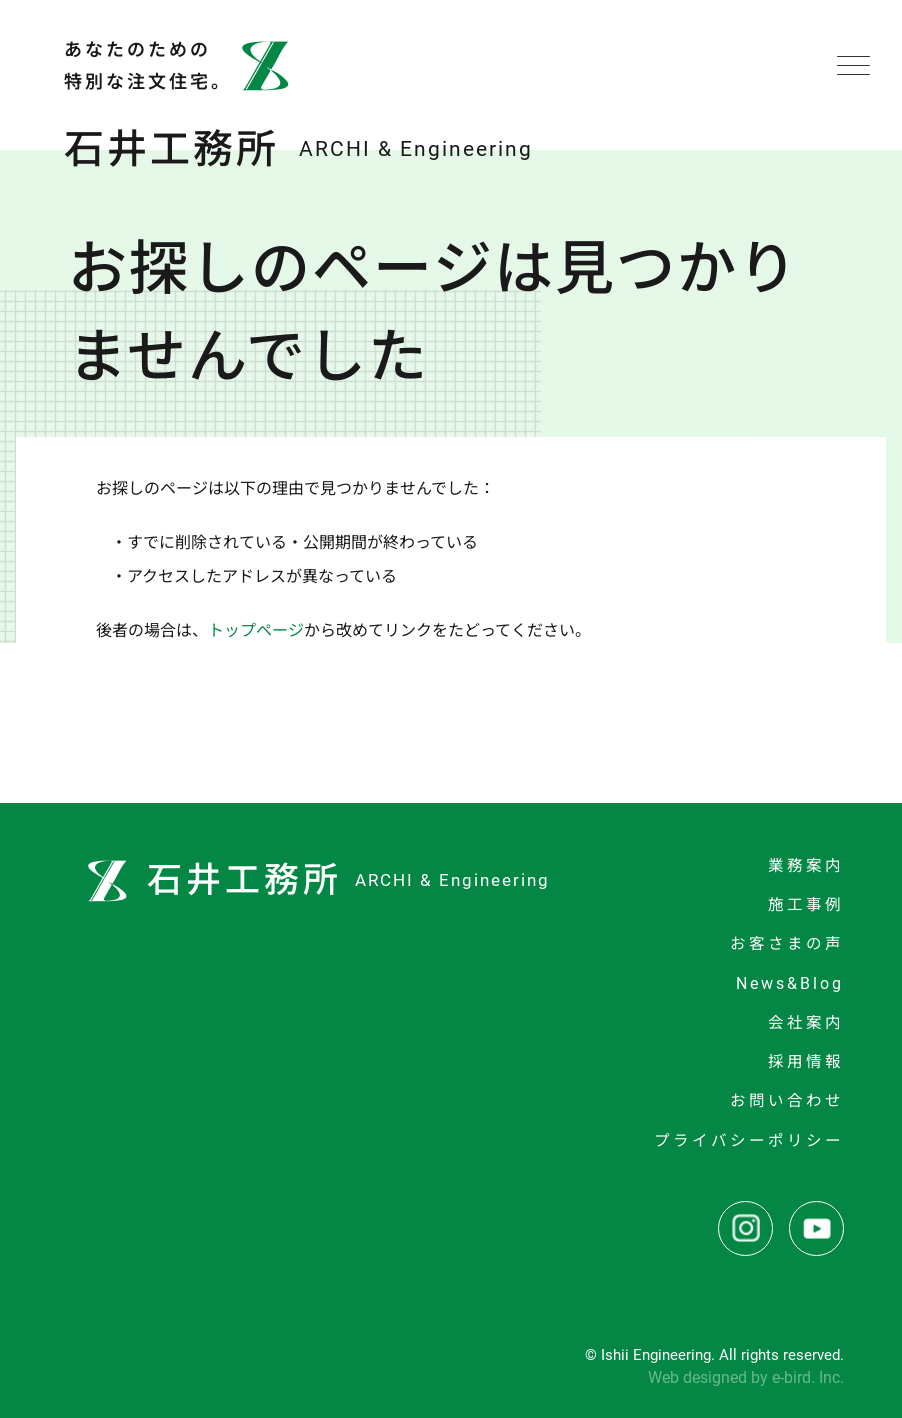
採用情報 (806, 1062)
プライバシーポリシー (749, 1141)
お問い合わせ (787, 1101)
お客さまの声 (787, 944)
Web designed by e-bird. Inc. (746, 1377)
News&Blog (790, 984)
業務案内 (806, 866)
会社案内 (806, 1023)
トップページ (256, 630)
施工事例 (806, 905)
